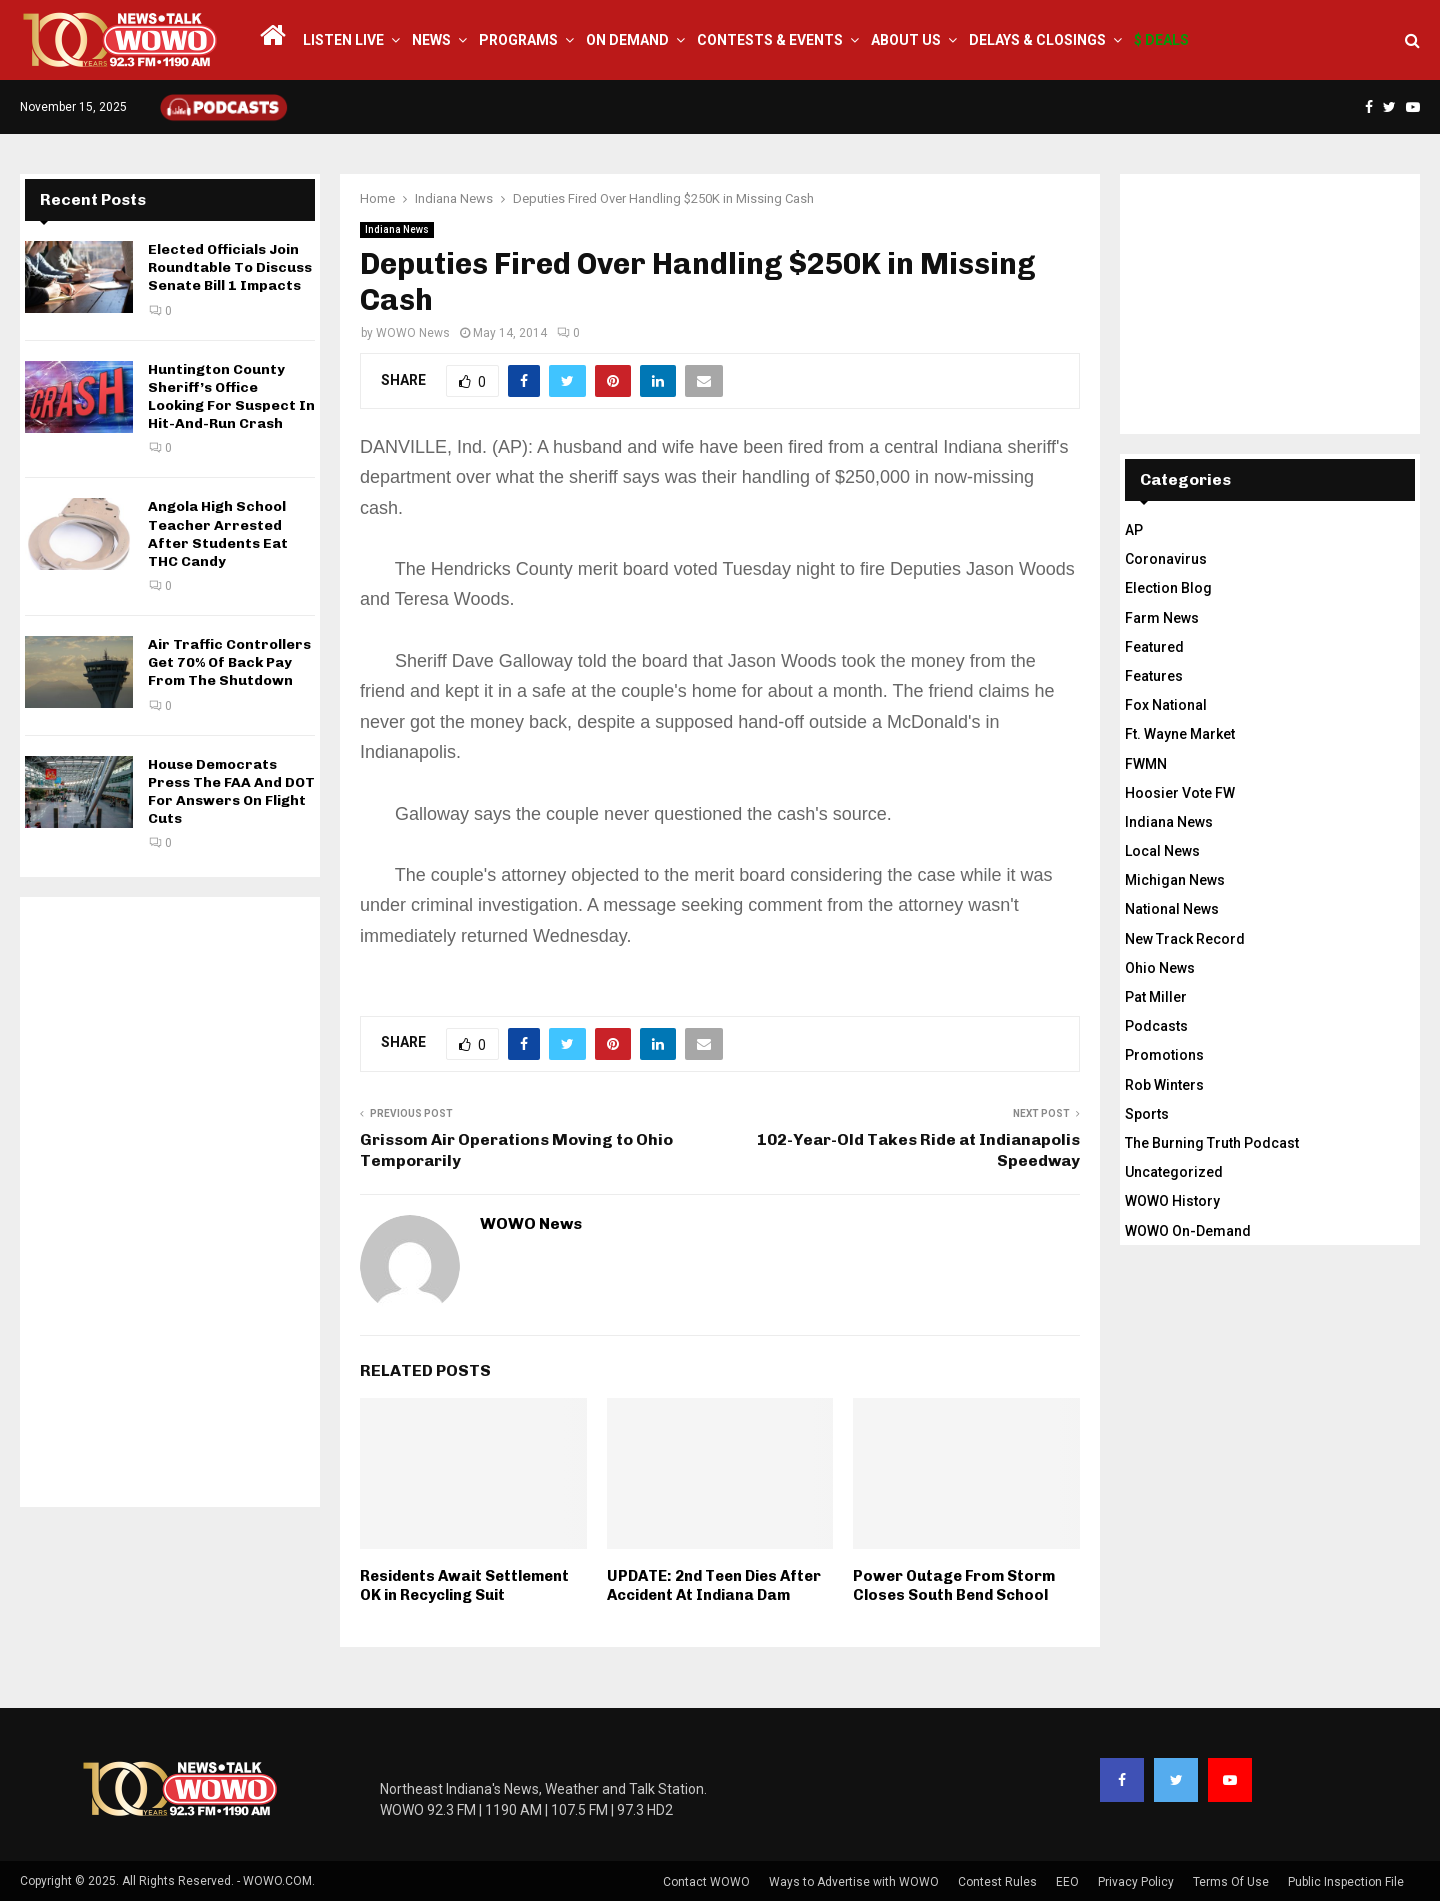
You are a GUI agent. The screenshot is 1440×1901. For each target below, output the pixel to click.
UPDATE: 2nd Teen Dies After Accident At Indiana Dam (714, 1586)
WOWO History (1172, 1201)
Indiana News (397, 229)
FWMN (1146, 764)
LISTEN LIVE (343, 40)
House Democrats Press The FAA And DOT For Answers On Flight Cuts (231, 792)
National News (1172, 909)
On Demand (627, 40)
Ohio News (1160, 968)
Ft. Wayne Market (1180, 734)
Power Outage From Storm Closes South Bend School (954, 1586)
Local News (1162, 851)
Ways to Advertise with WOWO (854, 1882)
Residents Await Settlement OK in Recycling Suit (464, 1586)
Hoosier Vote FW (1180, 793)
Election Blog (1168, 588)
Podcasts (1156, 1026)
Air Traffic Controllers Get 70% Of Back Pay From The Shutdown (229, 662)
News (431, 40)
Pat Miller (1156, 997)
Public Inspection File (1346, 1882)
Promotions (1164, 1055)
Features (1154, 676)
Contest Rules (997, 1882)
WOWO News (413, 333)
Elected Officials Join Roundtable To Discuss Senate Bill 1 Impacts (230, 267)
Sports (1147, 1114)
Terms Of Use (1231, 1882)
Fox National (1166, 705)
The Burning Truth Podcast (1212, 1143)
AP (1134, 530)
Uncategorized (1174, 1172)
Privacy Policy (1136, 1882)
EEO (1067, 1882)
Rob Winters (1164, 1085)
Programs (518, 40)
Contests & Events (770, 40)
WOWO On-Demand (1188, 1231)
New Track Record (1185, 939)
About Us (906, 40)
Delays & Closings (1037, 40)
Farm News (1162, 618)
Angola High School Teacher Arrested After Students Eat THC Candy (218, 534)
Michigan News (1175, 880)
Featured (1154, 647)
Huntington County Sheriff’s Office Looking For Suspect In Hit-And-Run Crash (231, 397)
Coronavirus (1166, 559)
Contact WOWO (706, 1882)
